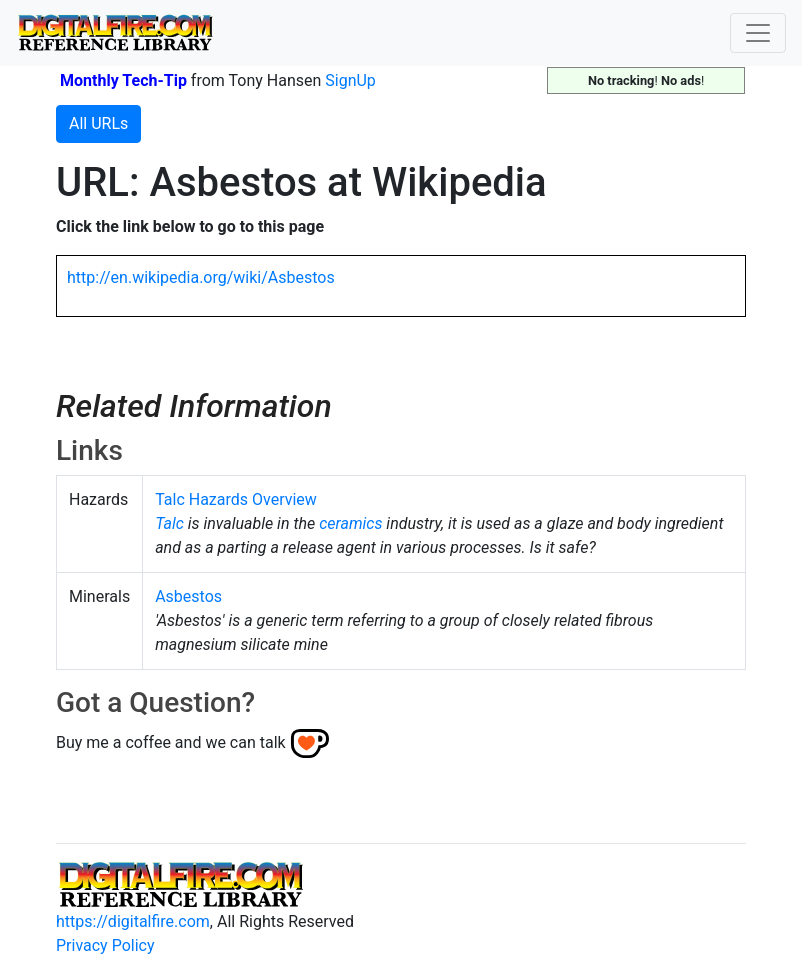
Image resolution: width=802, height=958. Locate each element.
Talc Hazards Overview (236, 499)
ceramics (350, 523)
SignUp (350, 80)
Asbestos (188, 596)
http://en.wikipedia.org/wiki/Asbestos (201, 277)
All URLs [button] (98, 123)
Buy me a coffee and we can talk (171, 742)
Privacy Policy (105, 945)
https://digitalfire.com (133, 921)
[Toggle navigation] (758, 33)
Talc (169, 523)
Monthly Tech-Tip (123, 80)
